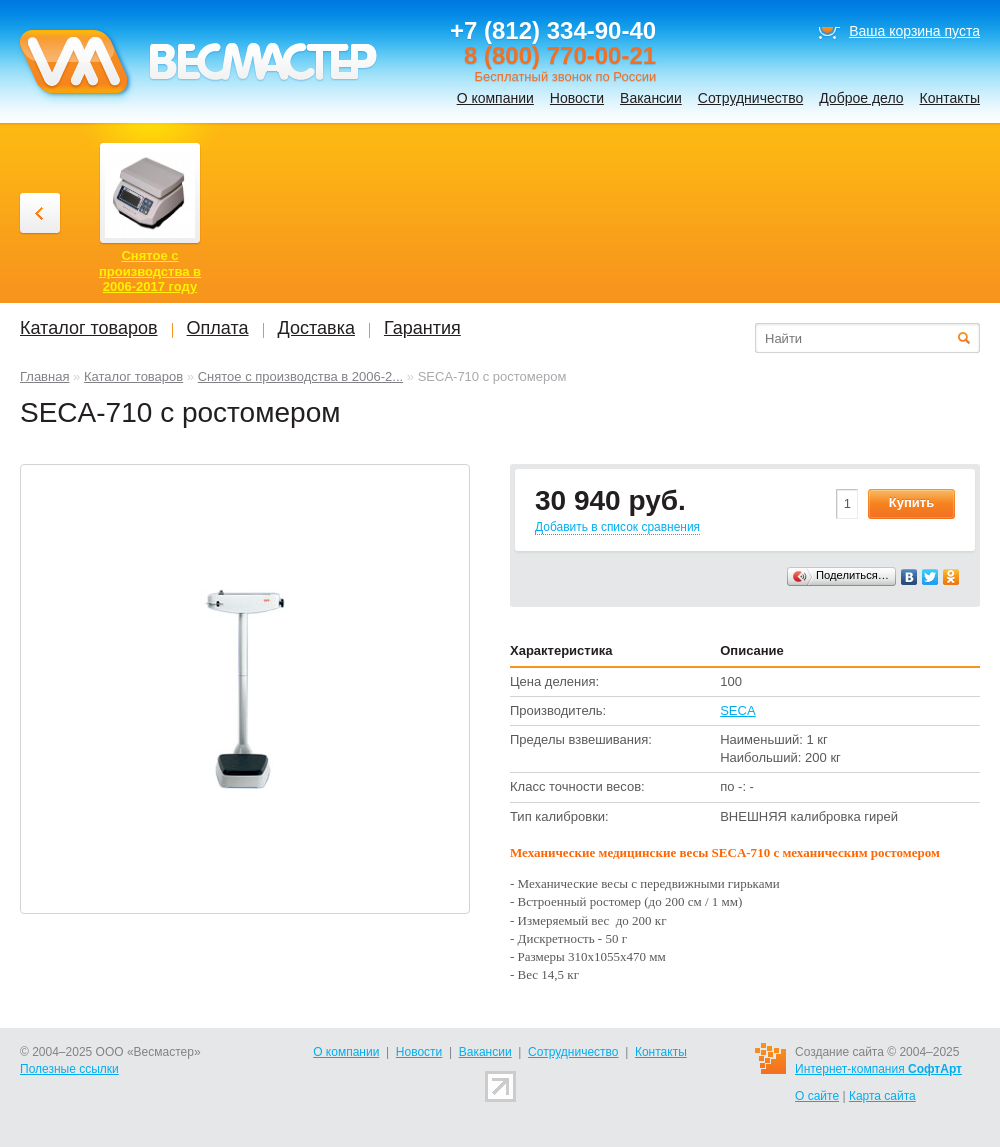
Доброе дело (861, 98)
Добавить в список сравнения (617, 527)
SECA (737, 710)
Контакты (950, 98)
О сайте (817, 1096)
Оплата (218, 328)
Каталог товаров (133, 376)
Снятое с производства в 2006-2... (301, 376)
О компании (495, 98)
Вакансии (651, 98)
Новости (577, 98)
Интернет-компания (878, 1069)
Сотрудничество (750, 98)
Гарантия (422, 328)
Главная (44, 376)
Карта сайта (882, 1096)
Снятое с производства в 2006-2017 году (150, 271)
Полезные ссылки (69, 1069)
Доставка (316, 328)
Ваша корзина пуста (914, 31)
